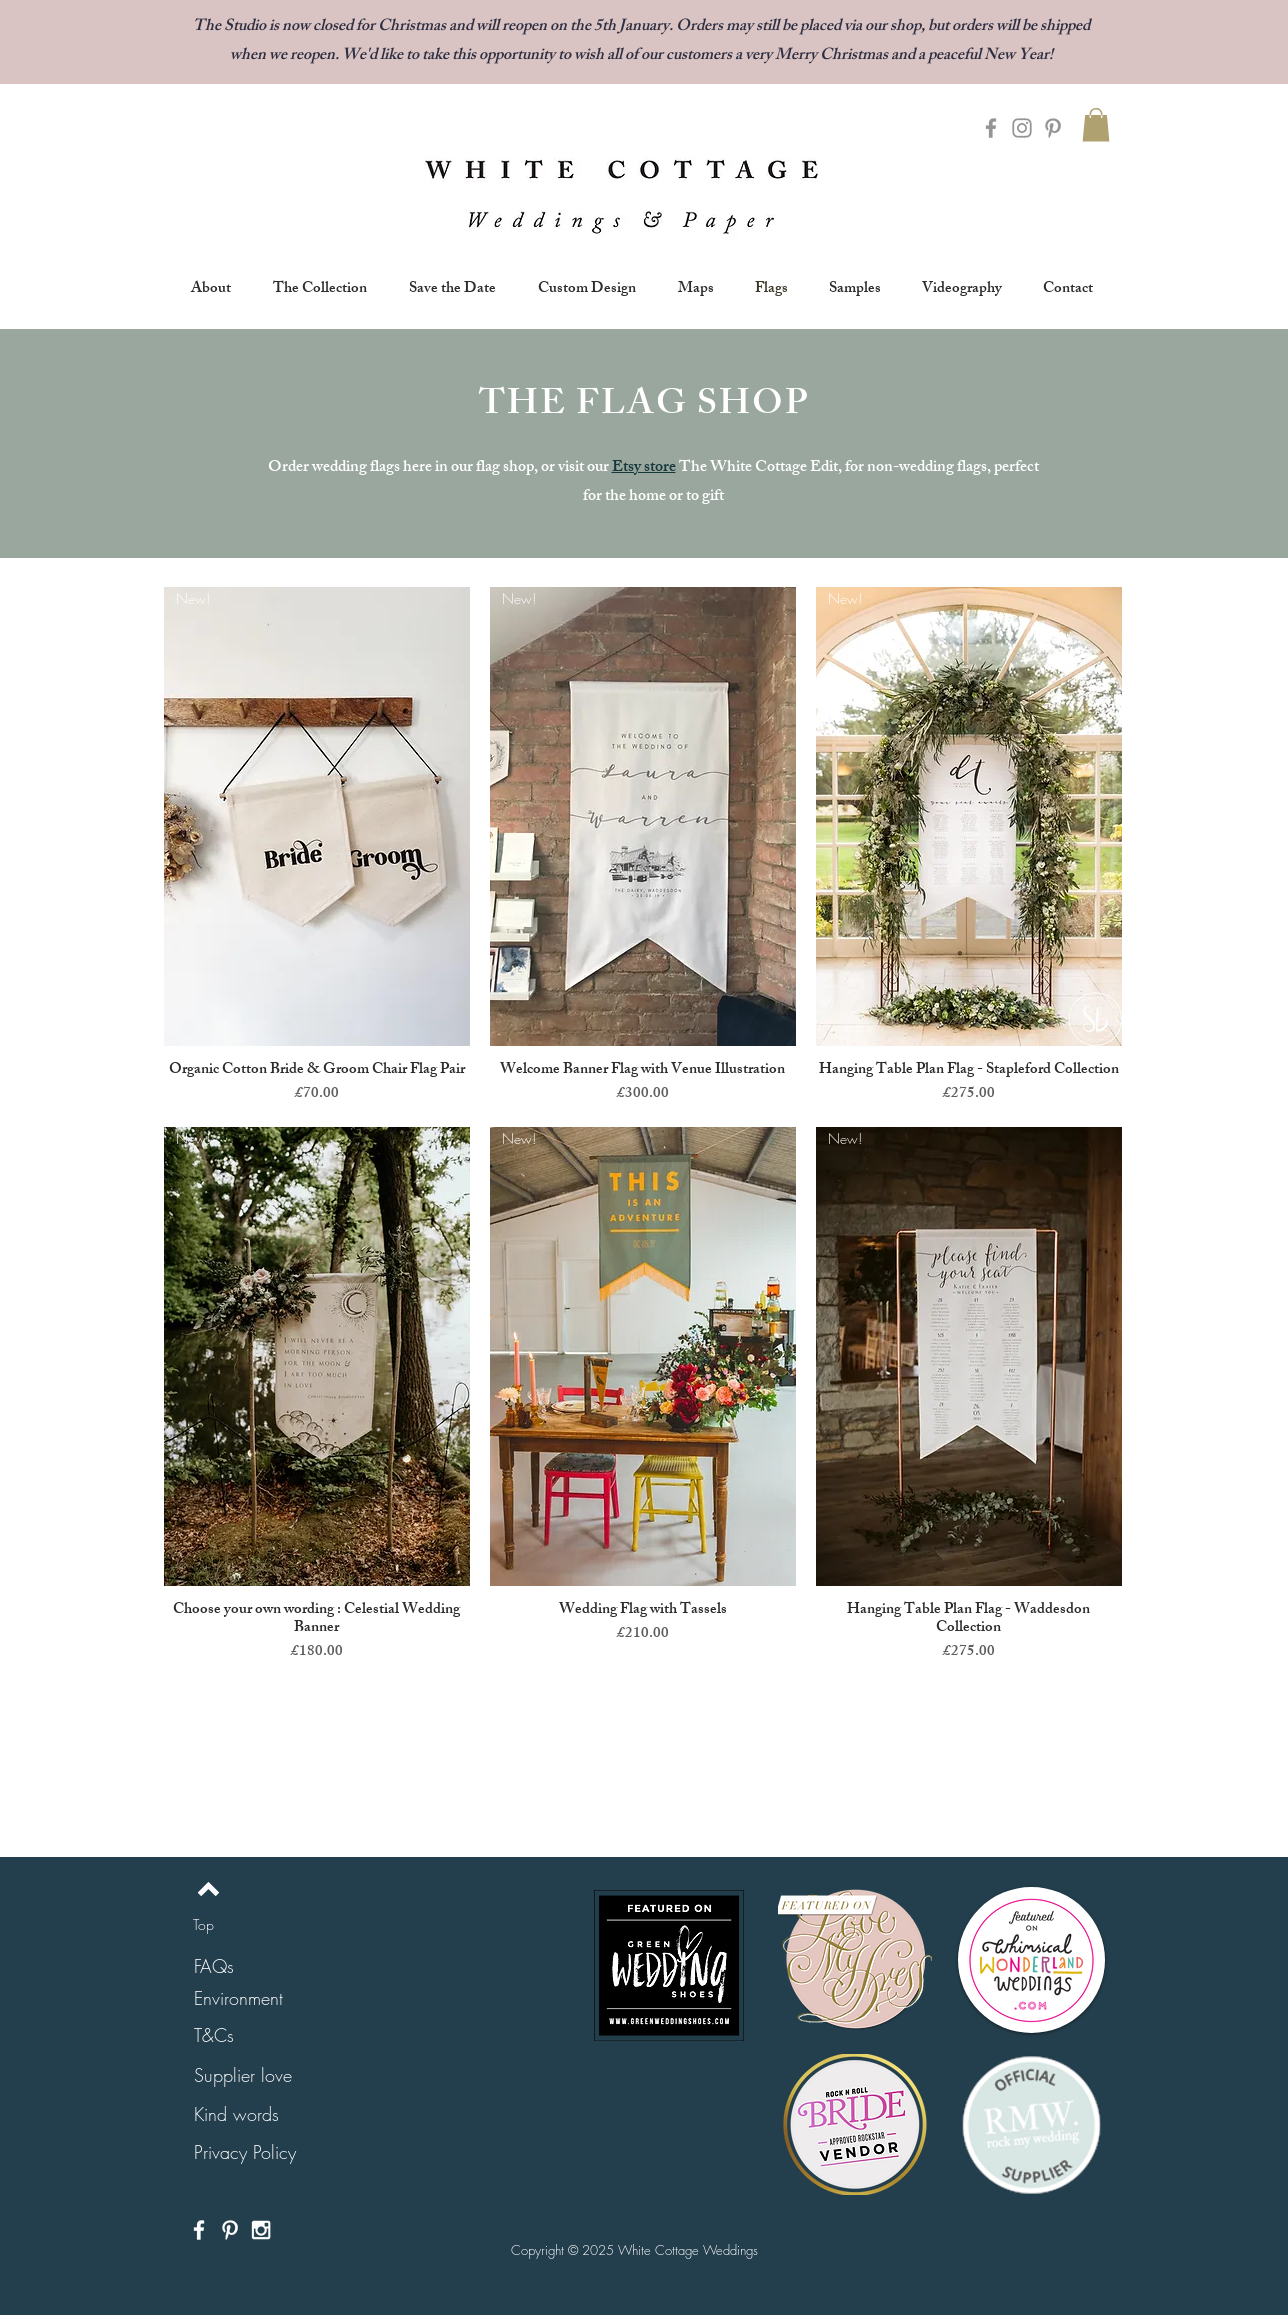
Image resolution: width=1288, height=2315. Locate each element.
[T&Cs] (214, 2035)
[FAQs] (214, 1966)
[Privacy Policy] (245, 2152)
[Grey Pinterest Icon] (1053, 128)
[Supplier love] (243, 2075)
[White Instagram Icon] (261, 2230)
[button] (1096, 124)
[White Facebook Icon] (199, 2230)
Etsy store (644, 468)
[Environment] (238, 1998)
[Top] (203, 1924)
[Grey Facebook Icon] (991, 128)
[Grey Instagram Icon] (1022, 128)
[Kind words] (236, 2114)
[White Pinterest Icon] (230, 2230)
